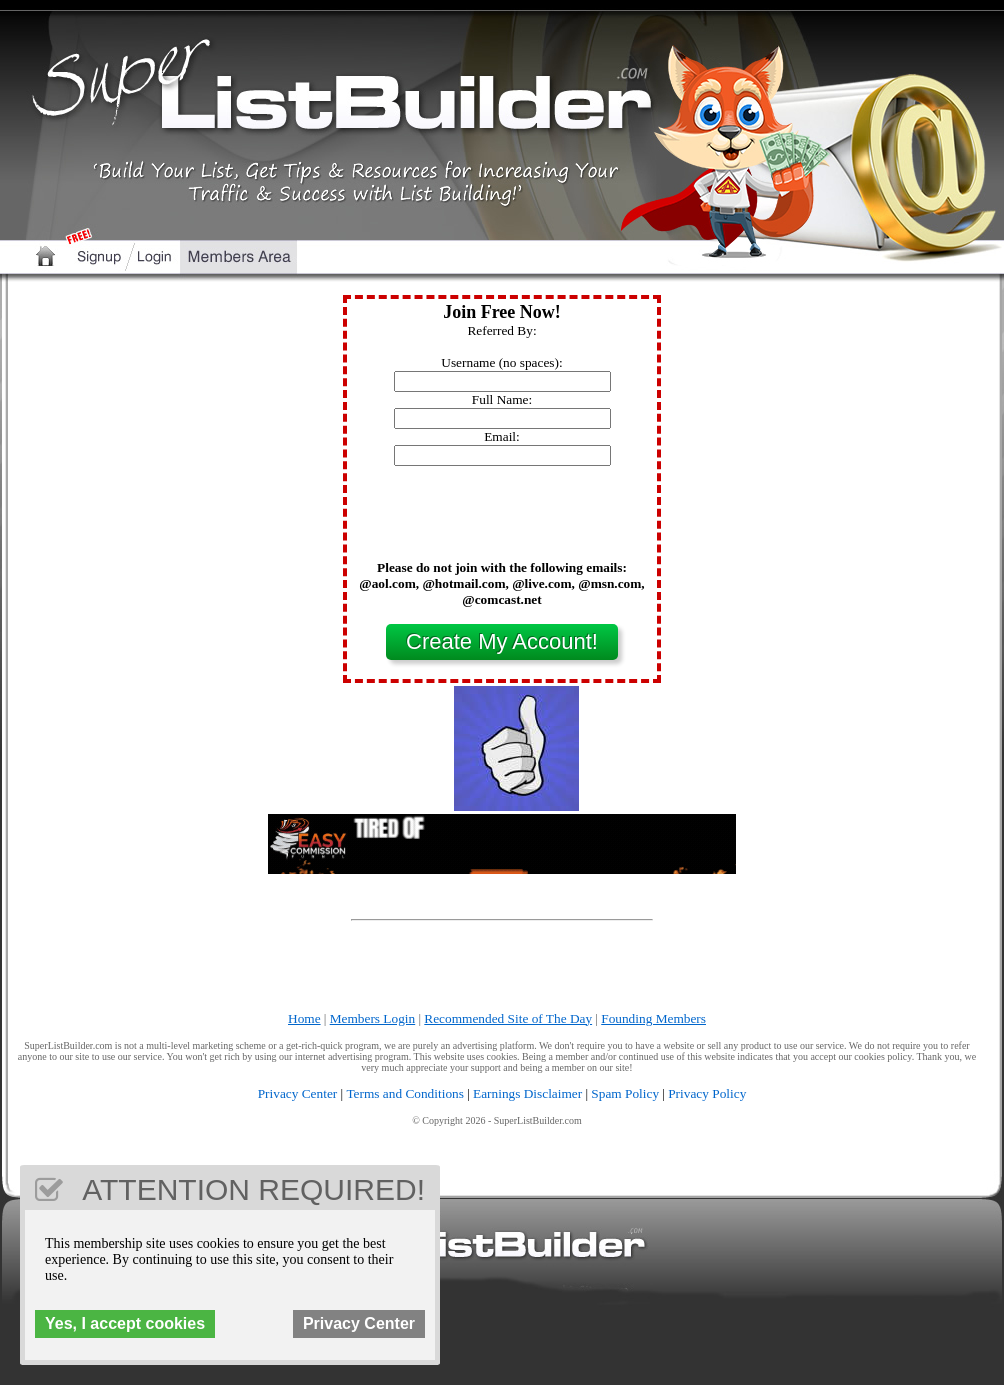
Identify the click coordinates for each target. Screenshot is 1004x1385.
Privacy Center (298, 1093)
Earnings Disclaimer (527, 1093)
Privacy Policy (707, 1093)
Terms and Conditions (405, 1093)
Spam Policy (625, 1093)
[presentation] (502, 521)
